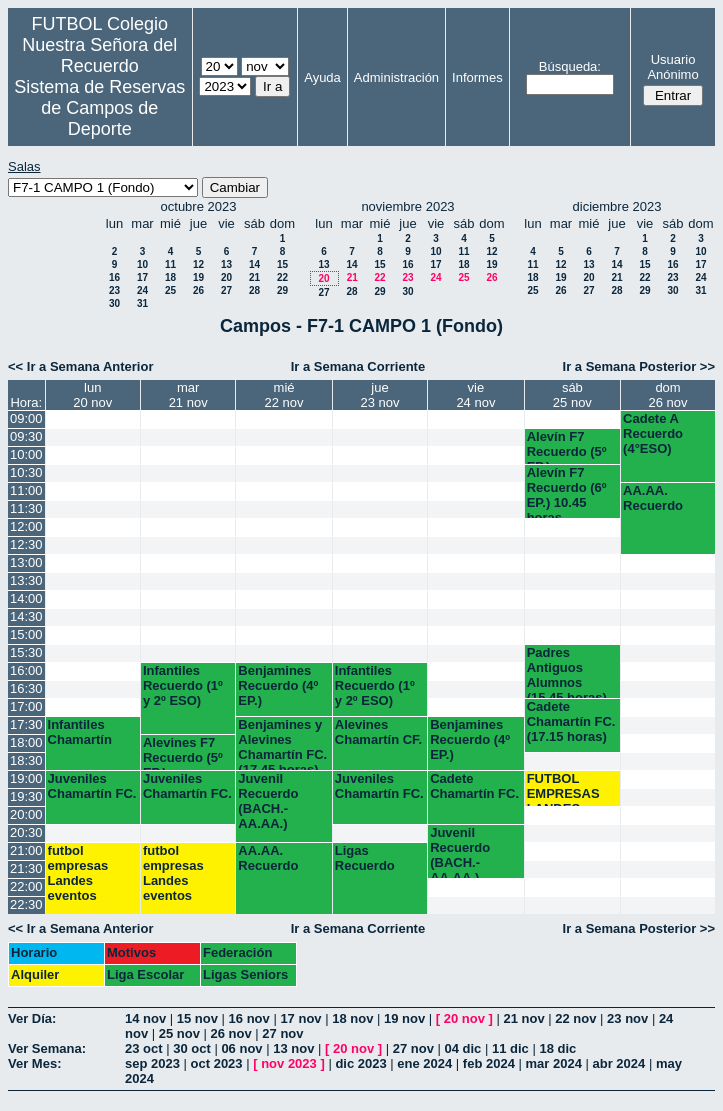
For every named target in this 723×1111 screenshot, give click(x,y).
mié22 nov (284, 395)
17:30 (26, 724)
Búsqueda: (570, 66)
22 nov (575, 1018)
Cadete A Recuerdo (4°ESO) (653, 433)
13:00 (26, 562)
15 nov (197, 1018)
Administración (396, 77)
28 (254, 290)
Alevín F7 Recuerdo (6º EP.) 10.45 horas (567, 491)
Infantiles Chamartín (80, 732)
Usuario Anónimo (672, 67)
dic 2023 (360, 1063)
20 (226, 277)
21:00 (26, 850)
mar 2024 (554, 1063)
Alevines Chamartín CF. (378, 732)
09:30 (26, 436)
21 (254, 277)
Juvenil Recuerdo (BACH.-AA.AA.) (268, 801)
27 (226, 290)
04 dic (462, 1048)
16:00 (26, 670)
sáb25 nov (572, 395)
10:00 (26, 454)
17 (142, 277)
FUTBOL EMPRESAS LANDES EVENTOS (563, 788)
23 (114, 290)
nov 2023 (289, 1063)
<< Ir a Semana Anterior (80, 366)
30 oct (192, 1048)
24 (142, 290)
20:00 (26, 814)
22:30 (26, 904)
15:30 (26, 652)
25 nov (179, 1033)
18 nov (352, 1018)
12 (198, 264)
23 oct (144, 1048)
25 (170, 290)
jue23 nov (379, 395)
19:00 (26, 778)
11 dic (510, 1048)
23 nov (627, 1018)
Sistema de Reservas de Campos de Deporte (99, 108)
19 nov (404, 1018)
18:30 (26, 760)
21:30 (26, 868)
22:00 (26, 886)
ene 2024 (424, 1063)
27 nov (282, 1033)
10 (142, 264)
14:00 (26, 598)
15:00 (26, 634)
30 (114, 303)
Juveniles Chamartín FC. (92, 786)
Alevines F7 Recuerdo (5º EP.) (183, 752)
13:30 (26, 580)
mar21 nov (188, 395)
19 (198, 277)
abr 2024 (619, 1063)
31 (142, 303)
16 (114, 277)
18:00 (26, 742)
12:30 (26, 544)
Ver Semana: (47, 1048)
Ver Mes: (34, 1063)
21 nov (523, 1018)
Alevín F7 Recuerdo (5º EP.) (567, 446)
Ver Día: (32, 1018)
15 (282, 264)
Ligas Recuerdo (365, 858)
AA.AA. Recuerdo (653, 498)
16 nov (249, 1018)
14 (254, 264)
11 (170, 264)
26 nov (231, 1033)
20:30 (26, 832)
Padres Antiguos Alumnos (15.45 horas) (567, 671)
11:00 (26, 490)
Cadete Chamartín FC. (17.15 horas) (571, 721)
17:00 (26, 706)
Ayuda (322, 77)
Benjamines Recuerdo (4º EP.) (278, 685)
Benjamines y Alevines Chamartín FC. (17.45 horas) (282, 743)
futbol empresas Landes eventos (78, 873)
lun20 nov (92, 395)
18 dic (557, 1048)
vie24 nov (475, 395)
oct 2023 (217, 1063)
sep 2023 (152, 1063)
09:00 (26, 418)
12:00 (26, 526)
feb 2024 (489, 1063)
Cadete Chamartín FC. (474, 786)
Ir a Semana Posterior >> (639, 366)
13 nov (293, 1048)
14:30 (26, 616)
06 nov (241, 1048)
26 (198, 290)
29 (282, 290)
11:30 (26, 508)
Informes (477, 77)
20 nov (464, 1018)
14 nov (145, 1018)
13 (226, 264)
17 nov (300, 1018)
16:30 (26, 688)
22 (282, 277)
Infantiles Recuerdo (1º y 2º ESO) (183, 685)
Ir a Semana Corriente (358, 366)
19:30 (26, 796)
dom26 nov (668, 395)
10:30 (26, 472)
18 (170, 277)
